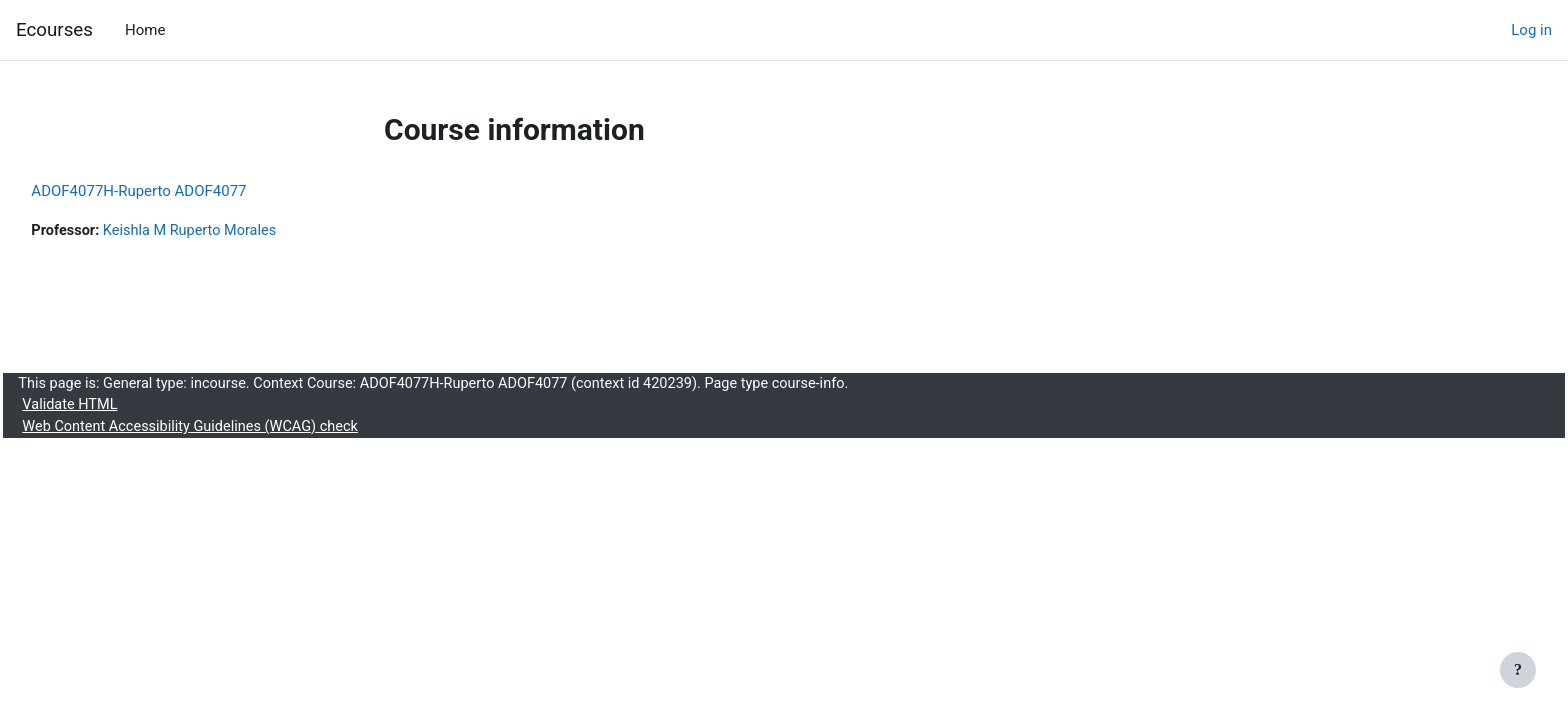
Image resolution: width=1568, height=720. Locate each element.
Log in (1531, 30)
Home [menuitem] (145, 30)
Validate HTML (116, 408)
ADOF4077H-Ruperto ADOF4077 (183, 191)
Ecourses (54, 30)
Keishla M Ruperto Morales (240, 231)
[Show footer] (1518, 670)
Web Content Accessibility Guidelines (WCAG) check (240, 430)
